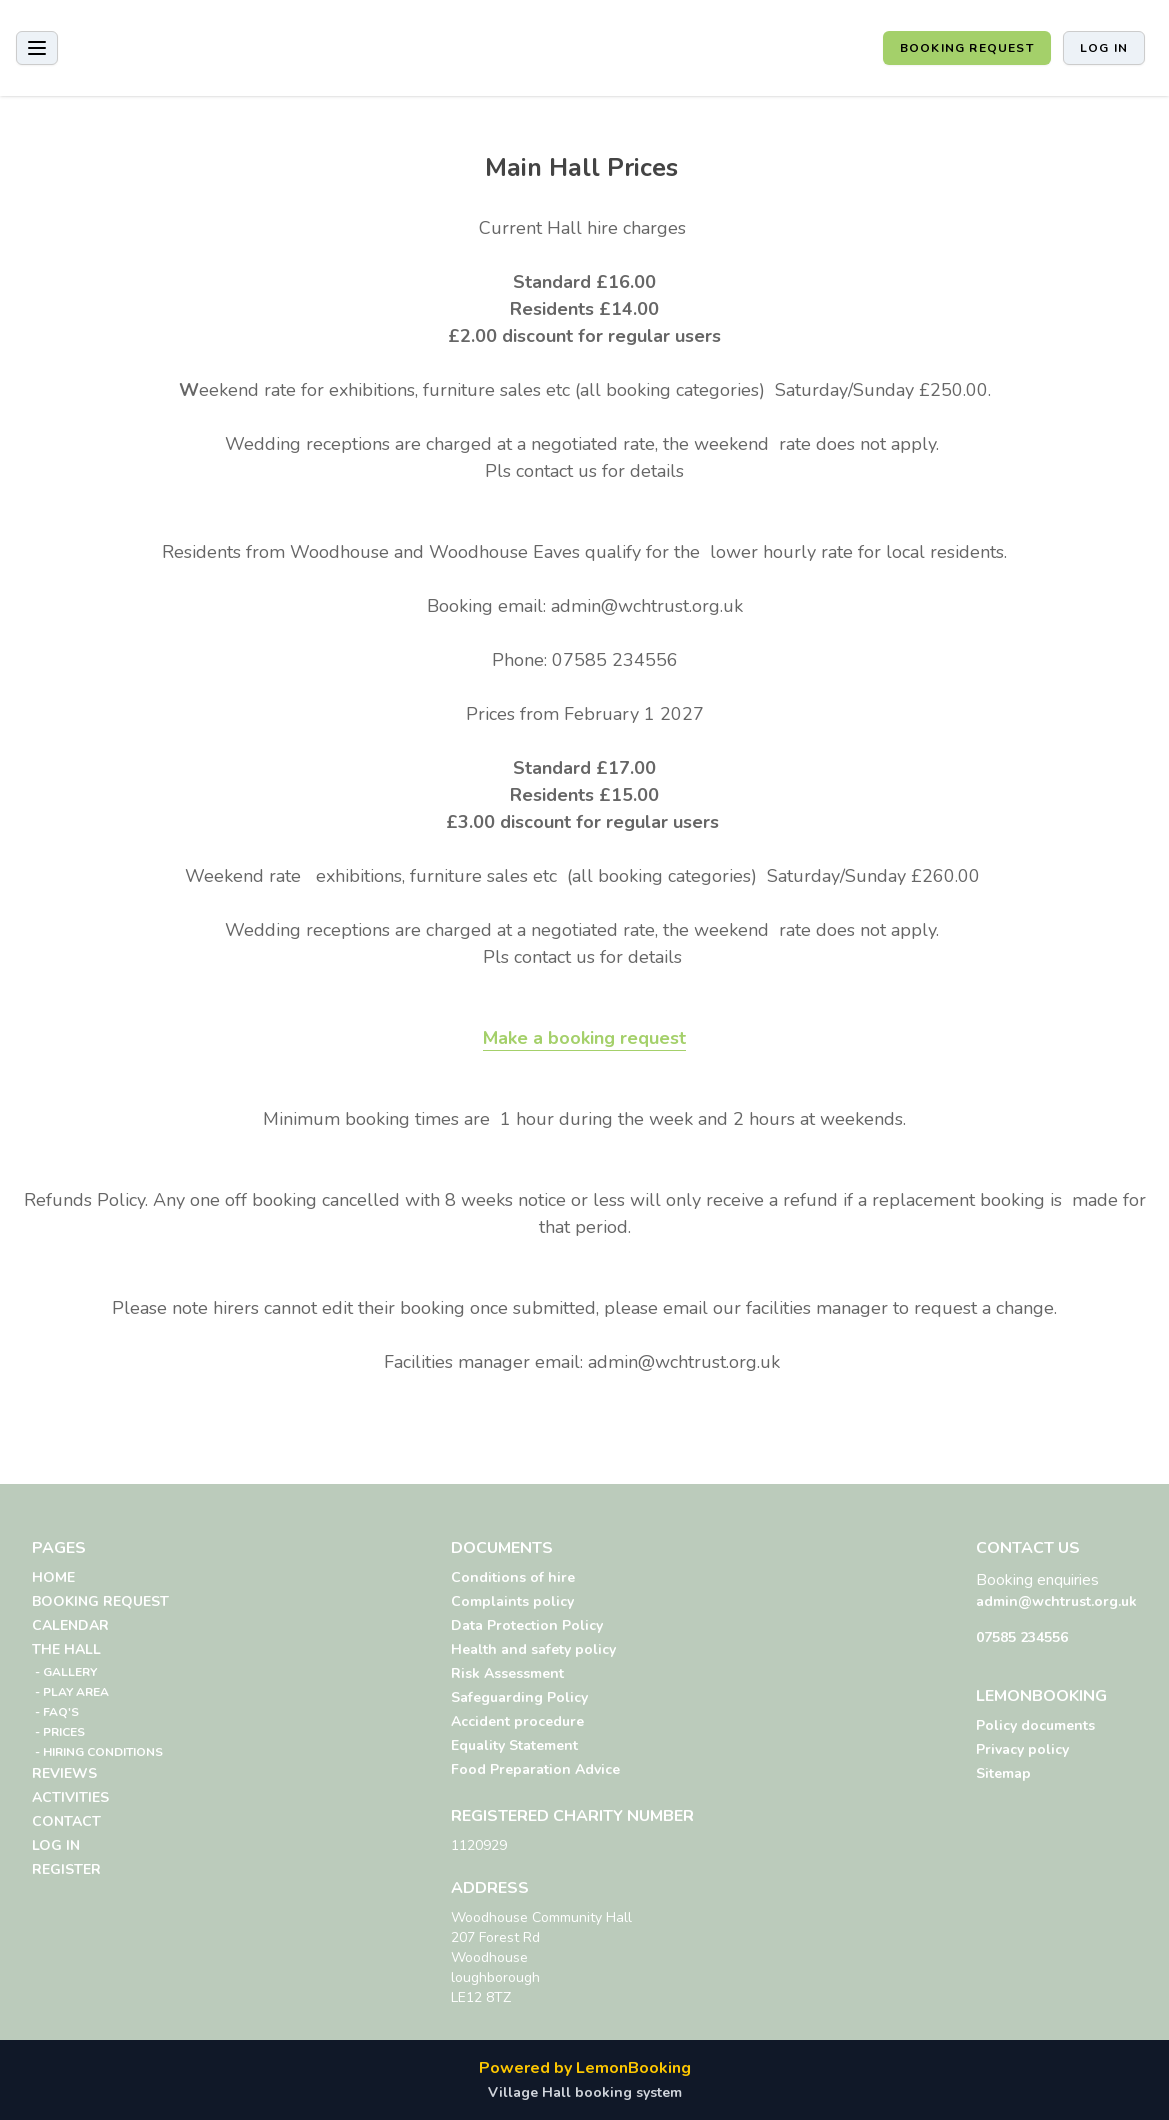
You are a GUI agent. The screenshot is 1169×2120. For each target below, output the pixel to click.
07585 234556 (1022, 1637)
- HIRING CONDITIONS (97, 1752)
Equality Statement (514, 1745)
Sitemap (1003, 1773)
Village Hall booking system (585, 2092)
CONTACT (66, 1821)
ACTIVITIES (70, 1797)
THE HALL (66, 1649)
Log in (1104, 48)
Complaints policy (512, 1601)
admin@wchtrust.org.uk (1056, 1601)
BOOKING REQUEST (967, 48)
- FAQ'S (55, 1712)
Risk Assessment (507, 1673)
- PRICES (58, 1732)
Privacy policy (1022, 1749)
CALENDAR (70, 1625)
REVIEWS (64, 1773)
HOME (53, 1577)
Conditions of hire (513, 1577)
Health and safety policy (533, 1649)
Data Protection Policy (527, 1625)
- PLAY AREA (70, 1692)
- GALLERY (64, 1672)
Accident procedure (517, 1721)
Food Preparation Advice (535, 1769)
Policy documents (1035, 1725)
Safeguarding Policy (519, 1697)
